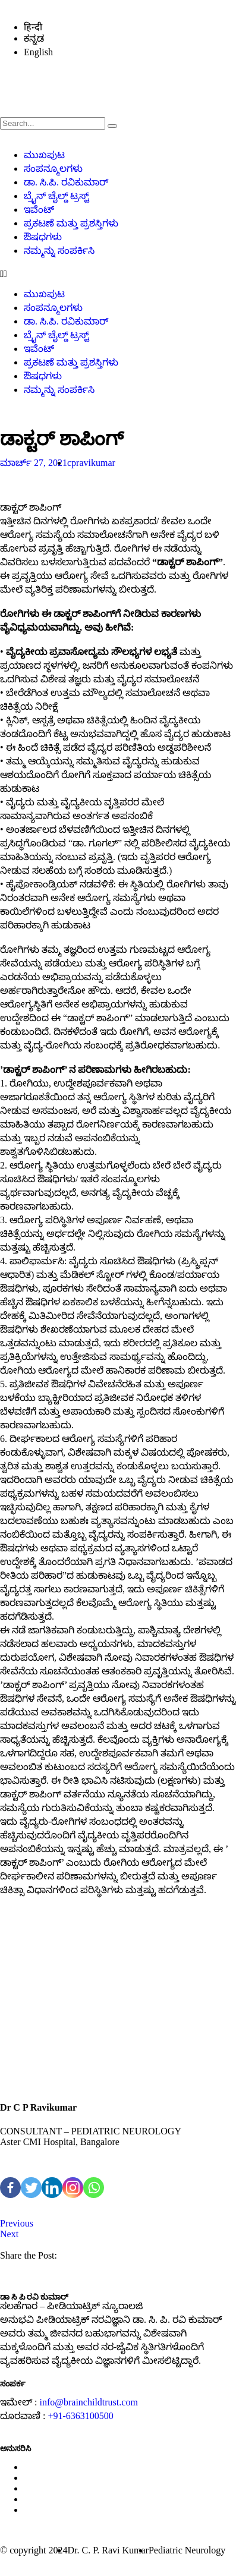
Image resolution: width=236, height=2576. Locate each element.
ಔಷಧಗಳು (43, 237)
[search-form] (52, 123)
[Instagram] (72, 2187)
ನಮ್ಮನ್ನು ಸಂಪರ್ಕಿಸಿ (59, 250)
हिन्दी (33, 27)
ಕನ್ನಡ (34, 38)
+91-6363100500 (80, 2416)
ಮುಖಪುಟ (44, 155)
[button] (118, 274)
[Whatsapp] (93, 2187)
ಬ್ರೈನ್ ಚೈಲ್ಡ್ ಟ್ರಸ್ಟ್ (56, 196)
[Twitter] (31, 2187)
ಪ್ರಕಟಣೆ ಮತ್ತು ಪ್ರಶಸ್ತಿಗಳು (71, 223)
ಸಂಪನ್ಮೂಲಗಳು (53, 168)
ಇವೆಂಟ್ (39, 209)
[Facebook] (10, 2187)
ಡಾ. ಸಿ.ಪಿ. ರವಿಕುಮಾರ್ (66, 182)
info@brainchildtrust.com (88, 2402)
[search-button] (112, 126)
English (38, 52)
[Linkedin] (52, 2187)
